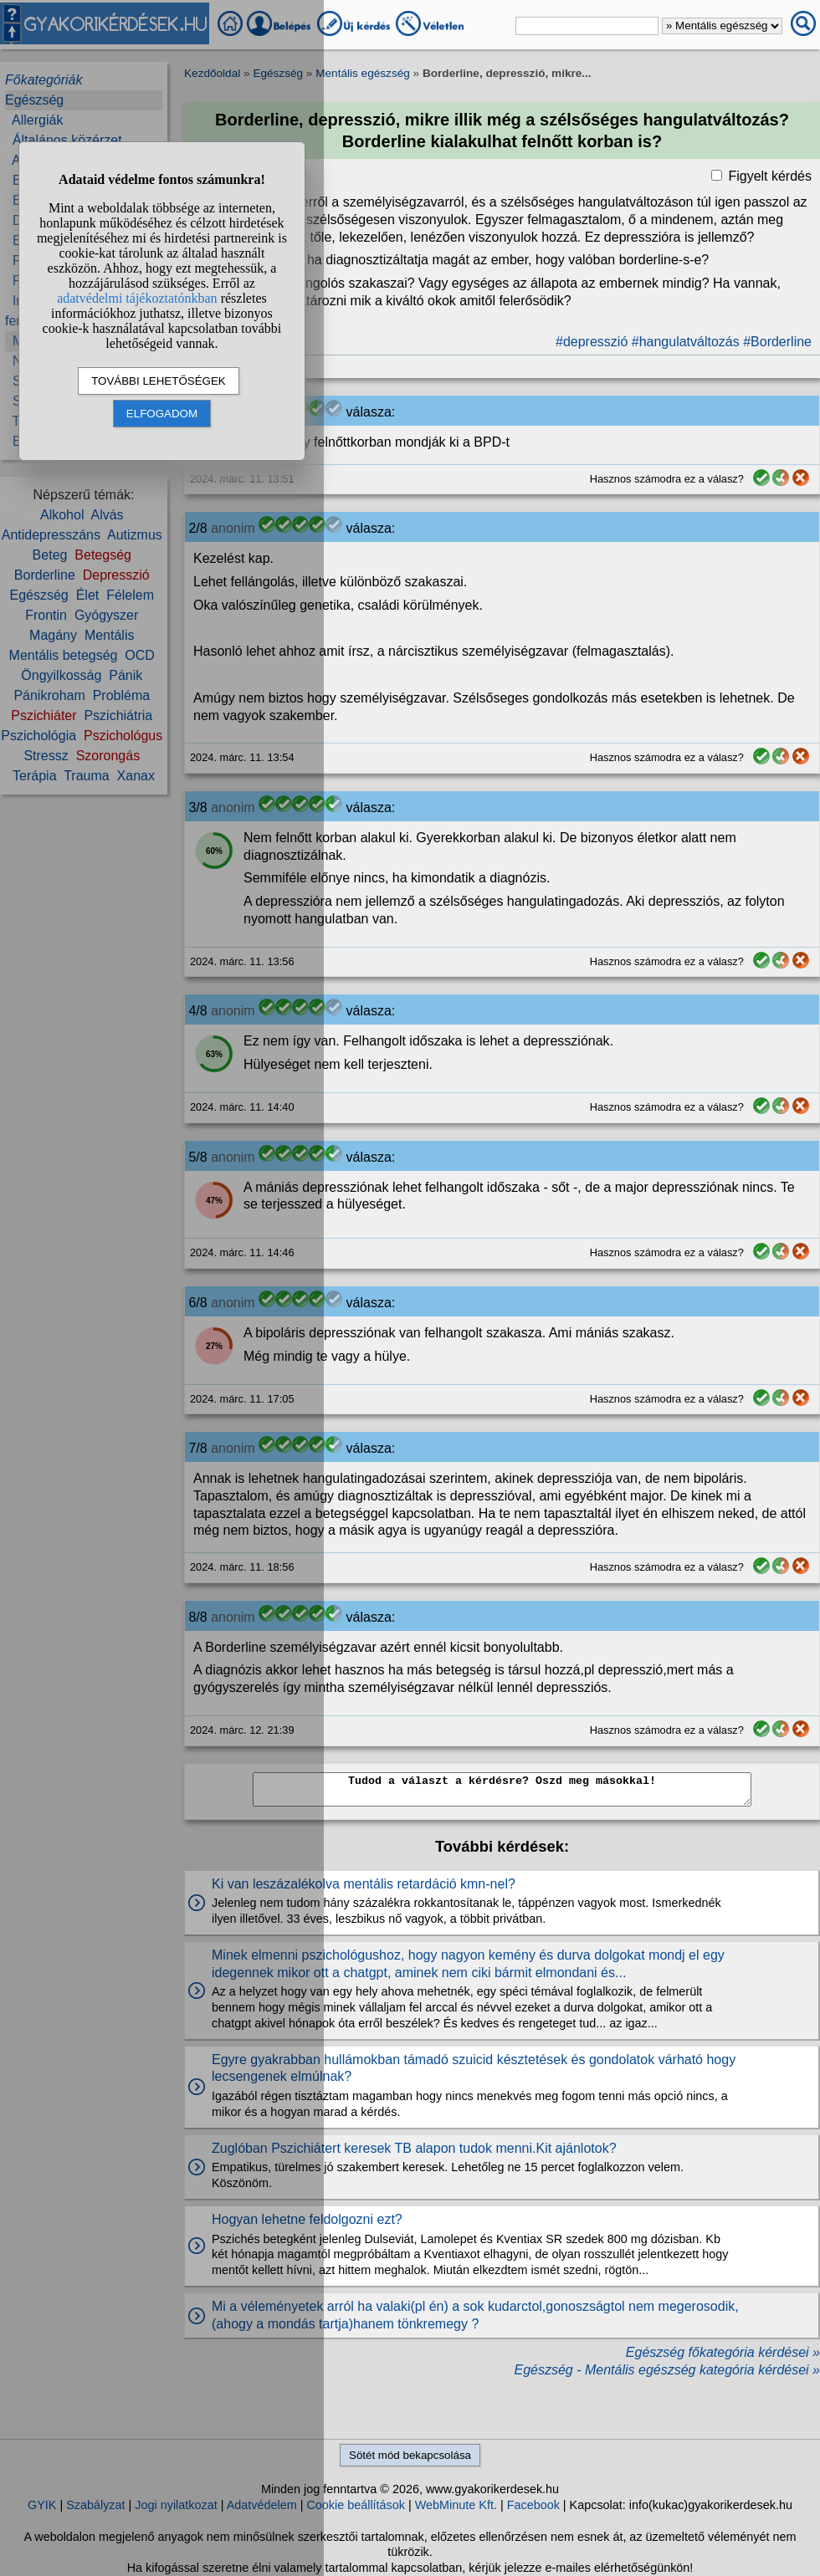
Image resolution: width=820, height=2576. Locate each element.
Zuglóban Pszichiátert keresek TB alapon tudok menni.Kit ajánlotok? (414, 2148)
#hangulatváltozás (686, 342)
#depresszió (592, 342)
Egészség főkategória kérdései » (723, 2352)
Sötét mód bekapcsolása (410, 2455)
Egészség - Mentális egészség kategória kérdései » (667, 2370)
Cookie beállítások (355, 2505)
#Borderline (777, 342)
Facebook (533, 2505)
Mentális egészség (362, 73)
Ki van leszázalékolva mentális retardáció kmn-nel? (363, 1884)
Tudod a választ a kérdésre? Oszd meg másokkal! (502, 1789)
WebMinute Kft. (456, 2505)
